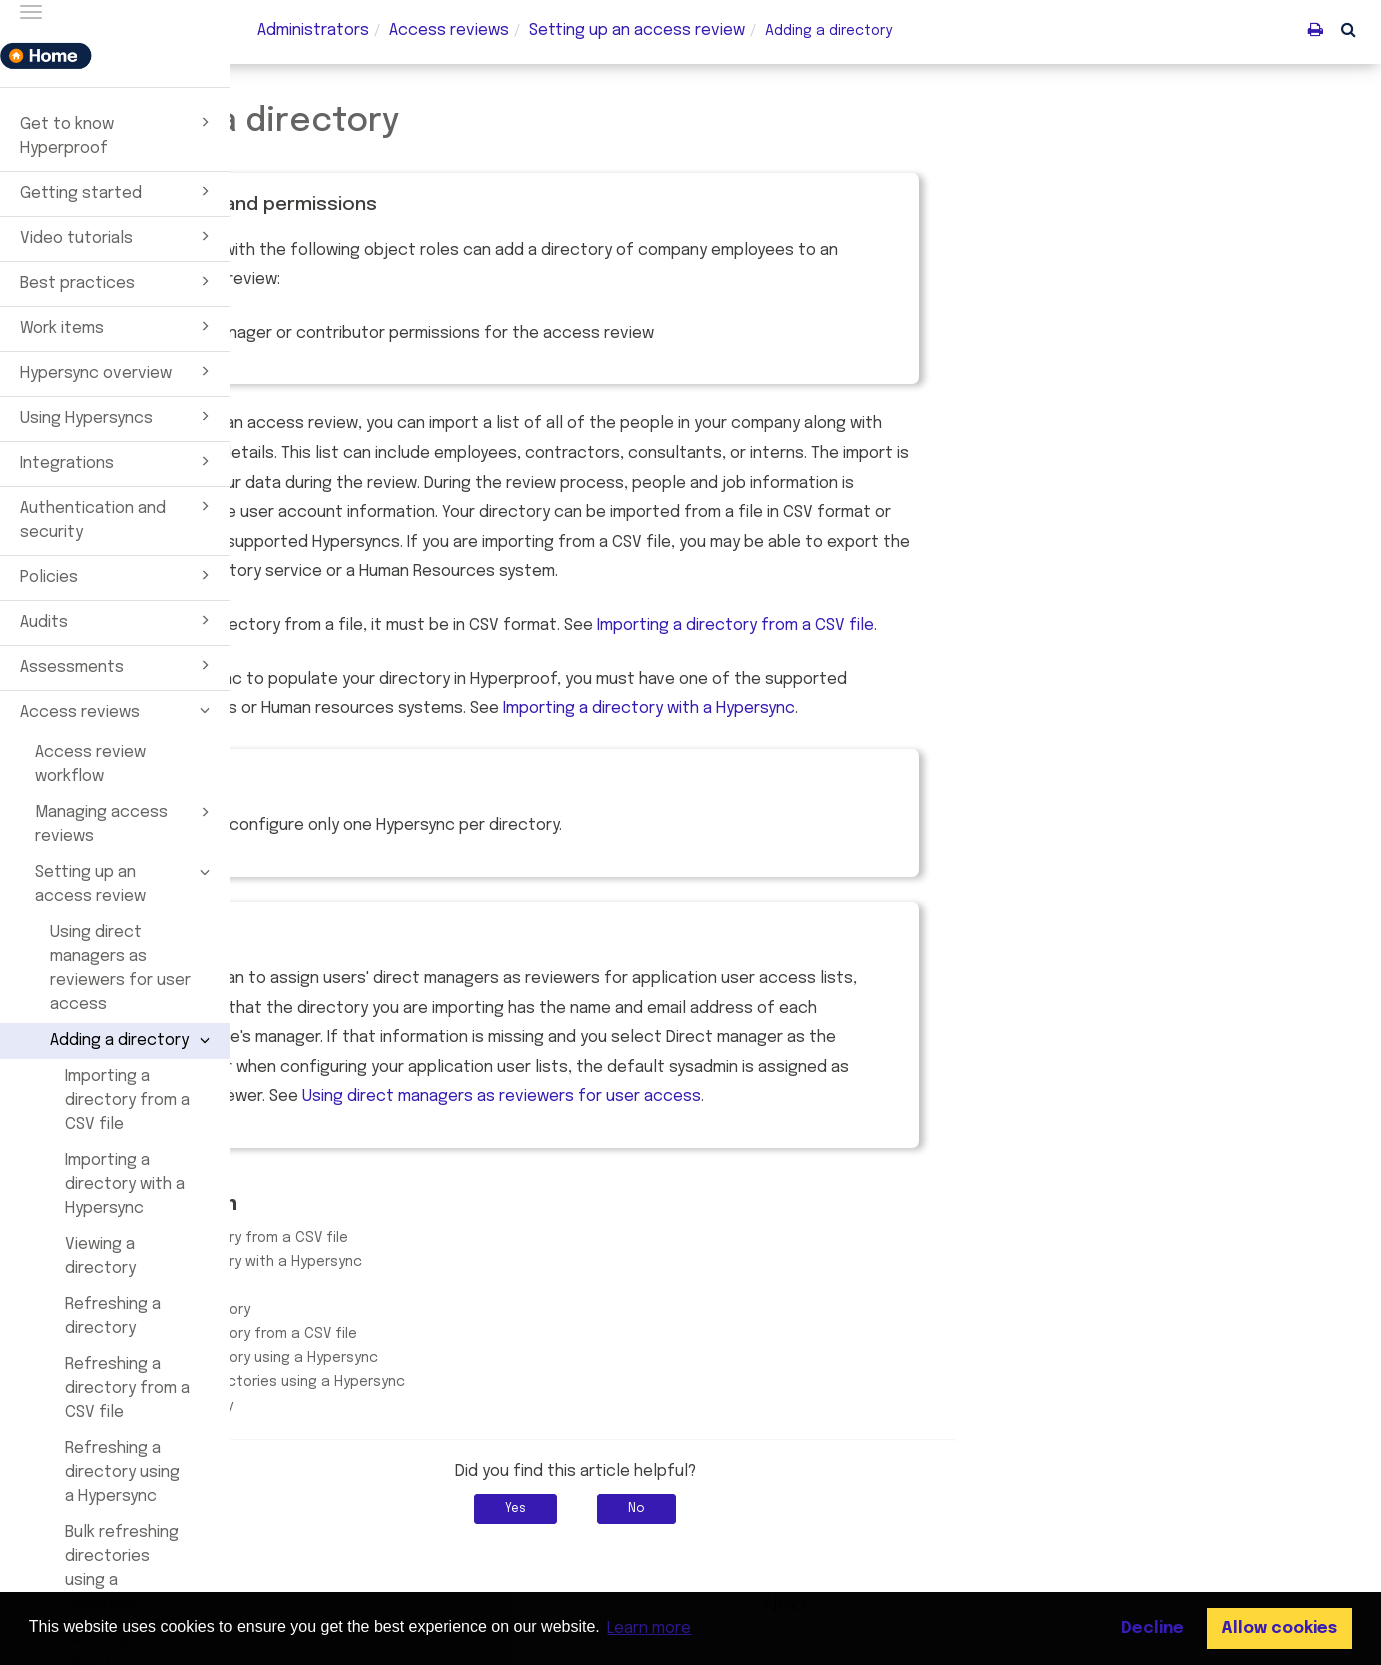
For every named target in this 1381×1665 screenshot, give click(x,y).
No (867, 1509)
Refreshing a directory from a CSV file (127, 1388)
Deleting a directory (394, 1406)
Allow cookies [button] (1279, 1628)
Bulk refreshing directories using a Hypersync (122, 1568)
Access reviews (118, 710)
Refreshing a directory (113, 1316)
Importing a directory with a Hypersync (125, 1184)
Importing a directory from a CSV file (127, 1100)
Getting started (118, 191)
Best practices (118, 281)
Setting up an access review (125, 883)
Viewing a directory (100, 1256)
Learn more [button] (649, 1628)
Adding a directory (133, 1040)
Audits (118, 620)
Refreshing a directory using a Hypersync (122, 1472)
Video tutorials (118, 236)
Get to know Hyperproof (118, 134)
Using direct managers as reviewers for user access (120, 968)
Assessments (118, 665)
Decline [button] (1152, 1628)
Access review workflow (90, 764)
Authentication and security (118, 518)
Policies (118, 575)
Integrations (118, 461)
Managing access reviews (125, 823)
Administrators (313, 30)
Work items (118, 326)
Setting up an (637, 30)
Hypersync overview (118, 371)
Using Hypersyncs (118, 416)
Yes (746, 1509)
